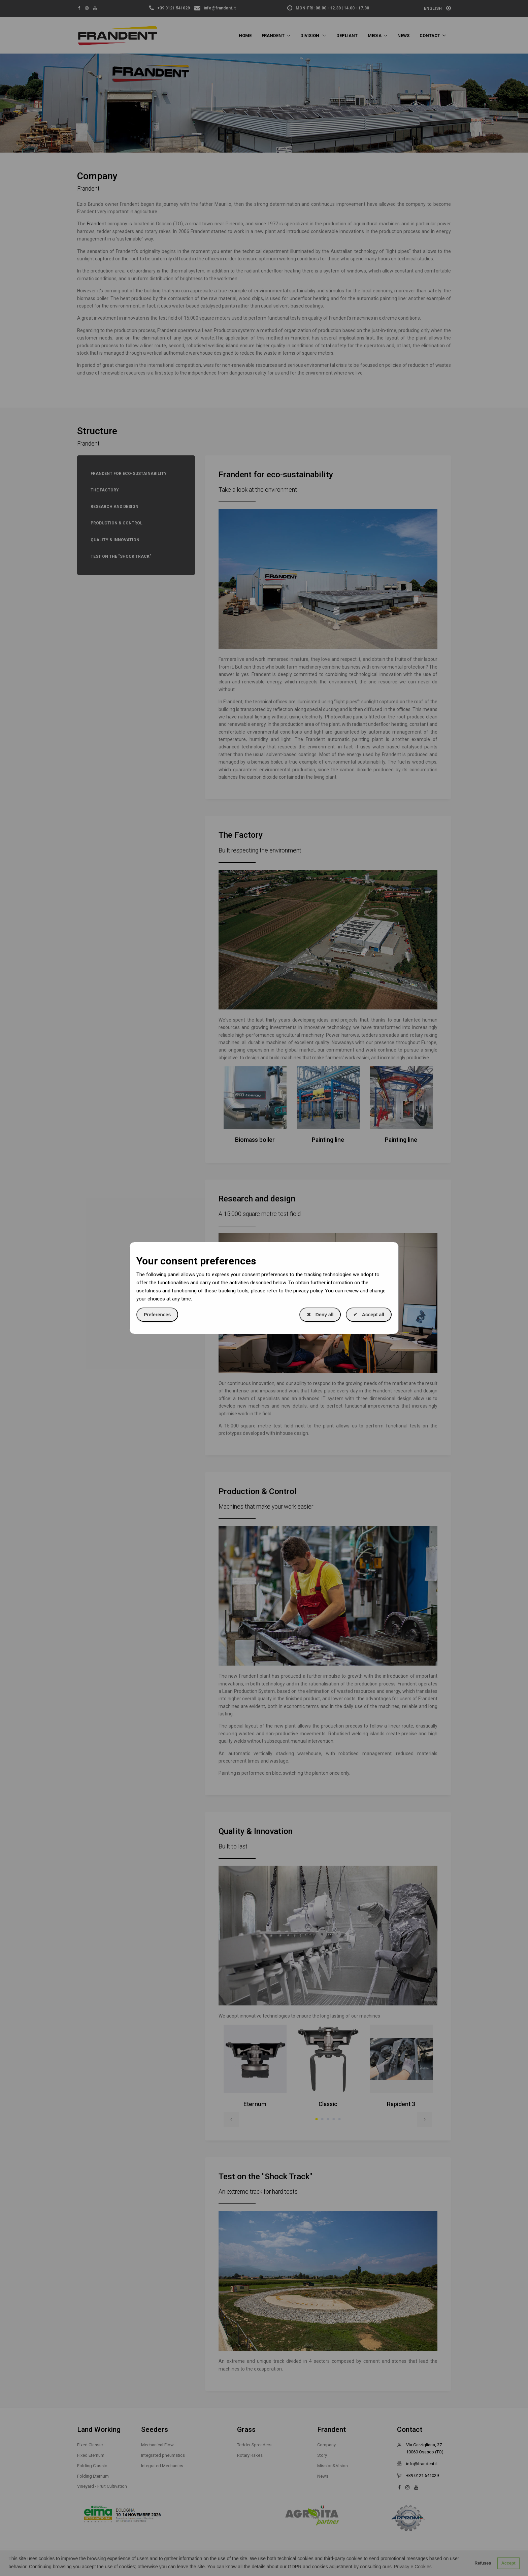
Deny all (320, 1314)
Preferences (157, 1314)
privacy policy (308, 1291)
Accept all (368, 1314)
